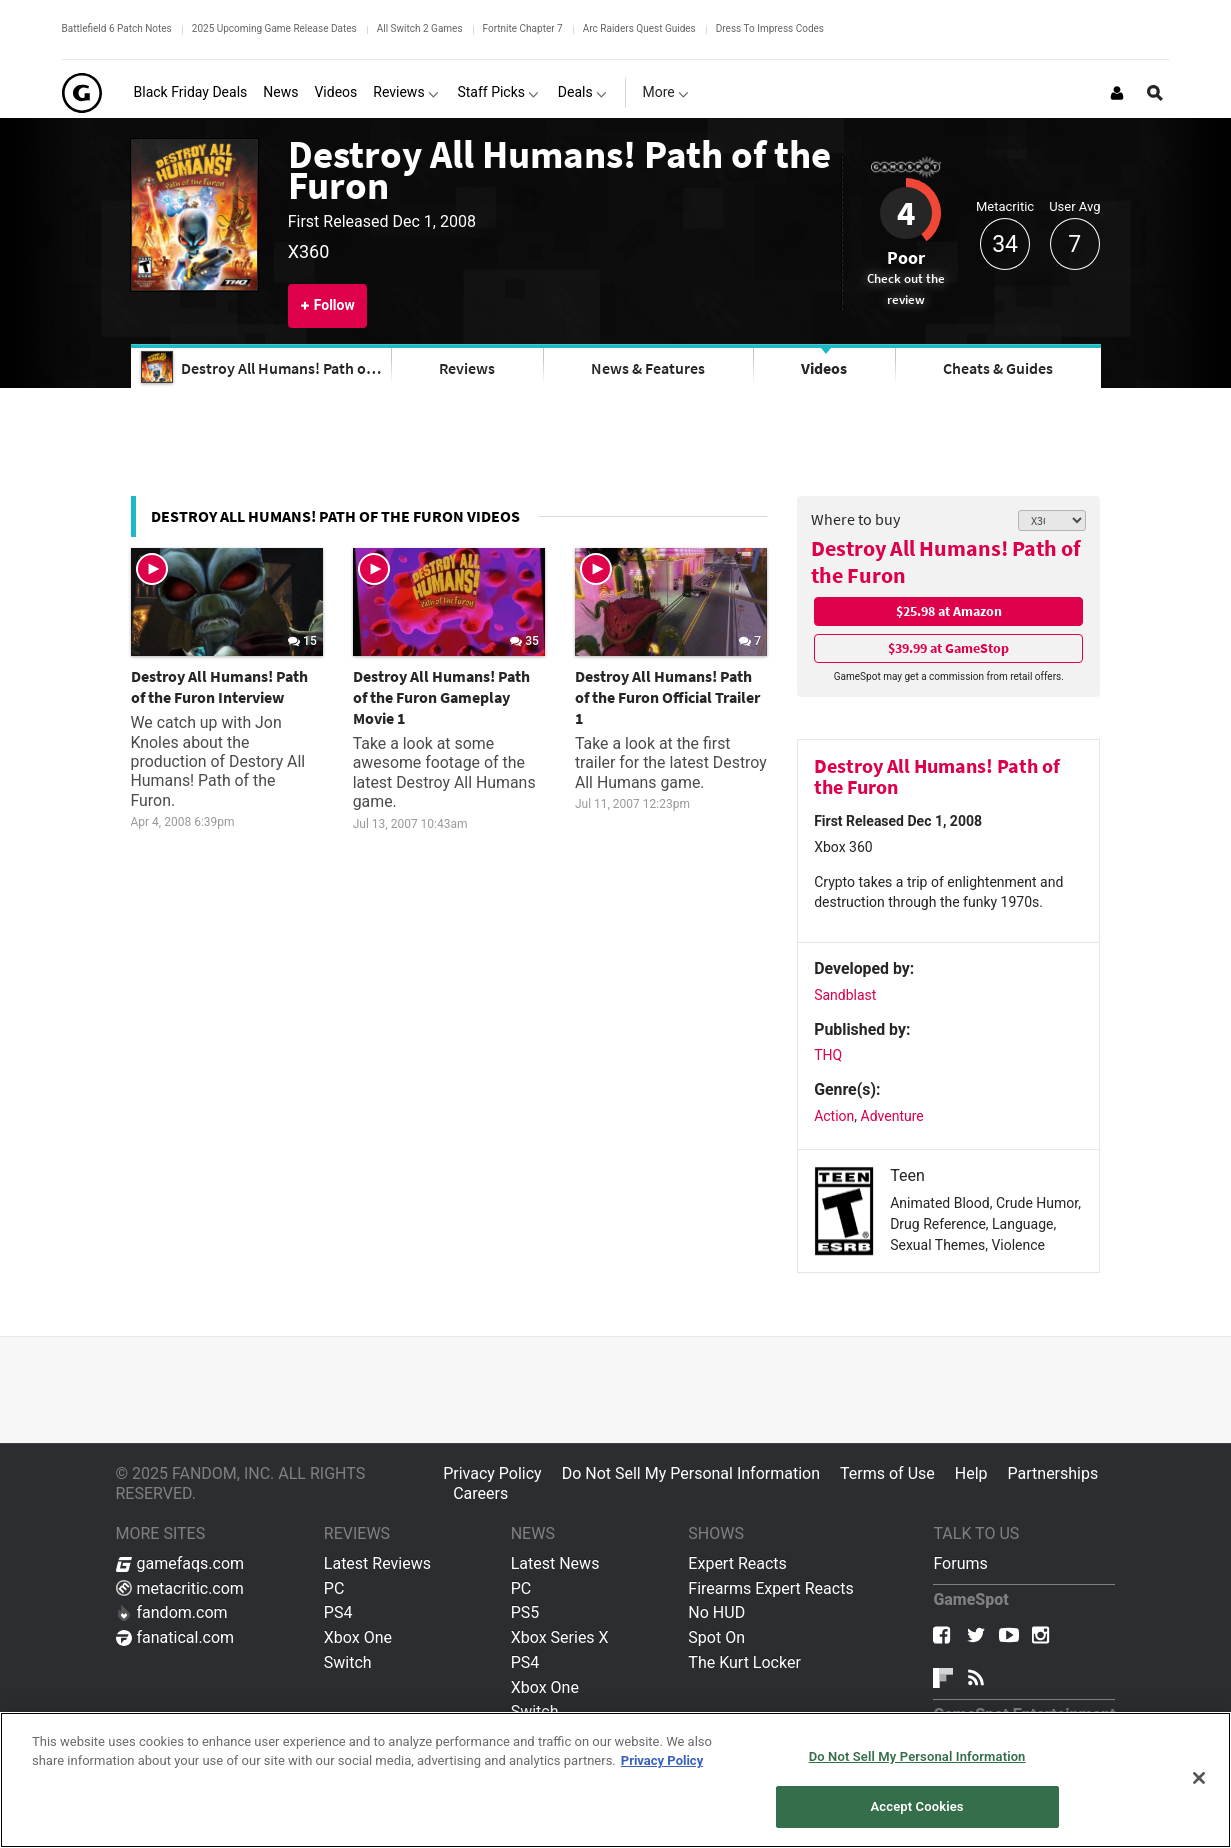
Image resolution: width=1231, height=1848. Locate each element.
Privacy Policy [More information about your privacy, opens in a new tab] (662, 1760)
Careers (480, 1493)
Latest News (555, 1563)
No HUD (716, 1612)
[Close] (1199, 1778)
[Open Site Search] (1155, 93)
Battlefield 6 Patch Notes (117, 28)
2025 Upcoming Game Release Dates (274, 28)
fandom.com (172, 1612)
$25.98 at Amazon (949, 611)
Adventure (892, 1116)
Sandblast (845, 995)
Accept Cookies (917, 1806)
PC (334, 1588)
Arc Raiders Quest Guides (639, 28)
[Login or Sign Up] (1117, 93)
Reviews (467, 368)
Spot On (716, 1637)
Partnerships (1053, 1473)
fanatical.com (175, 1637)
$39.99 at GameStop (948, 648)
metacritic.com (180, 1588)
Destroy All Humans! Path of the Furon (559, 169)
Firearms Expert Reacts (770, 1588)
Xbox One (358, 1637)
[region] (615, 1780)
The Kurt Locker (744, 1662)
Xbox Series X (560, 1637)
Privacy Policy (492, 1473)
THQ (828, 1055)
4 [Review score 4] (906, 213)
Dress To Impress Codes (770, 28)
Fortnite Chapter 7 (523, 28)
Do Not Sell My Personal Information (691, 1473)
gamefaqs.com (180, 1563)
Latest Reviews (377, 1563)
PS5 (525, 1612)
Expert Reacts (737, 1563)
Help (971, 1473)
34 (1005, 244)
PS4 (338, 1612)
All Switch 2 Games (420, 28)
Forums (960, 1563)
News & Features (648, 368)
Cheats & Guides (998, 368)
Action (834, 1116)
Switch (348, 1662)
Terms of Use (887, 1473)
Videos (824, 368)
